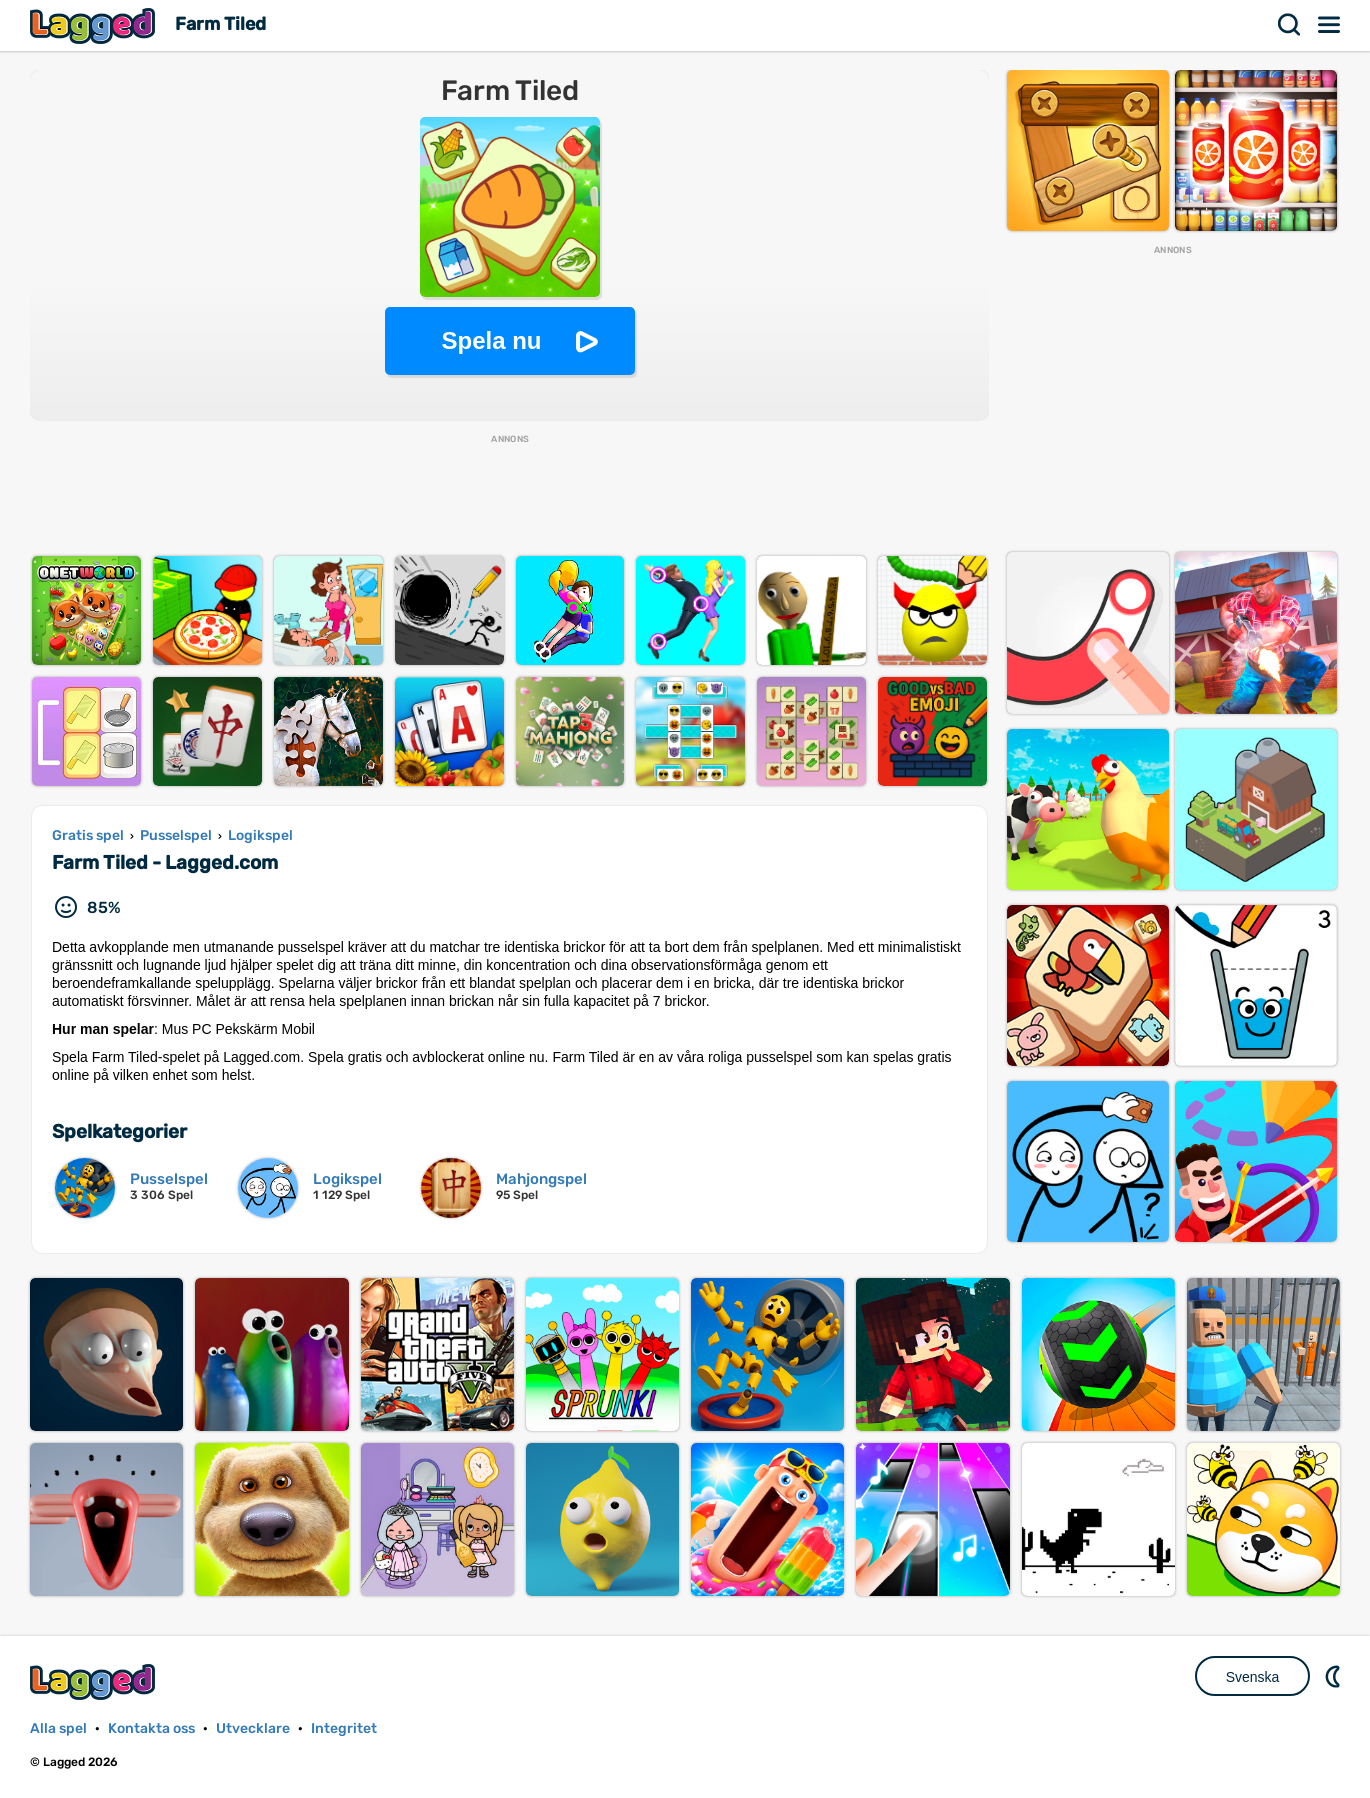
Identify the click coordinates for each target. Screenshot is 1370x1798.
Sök (1290, 25)
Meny (1330, 25)
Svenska (1253, 1677)
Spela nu (491, 340)
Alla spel (58, 1728)
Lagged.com (95, 1681)
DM (1335, 1676)
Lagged (95, 25)
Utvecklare (253, 1728)
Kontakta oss (151, 1728)
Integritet (344, 1728)
